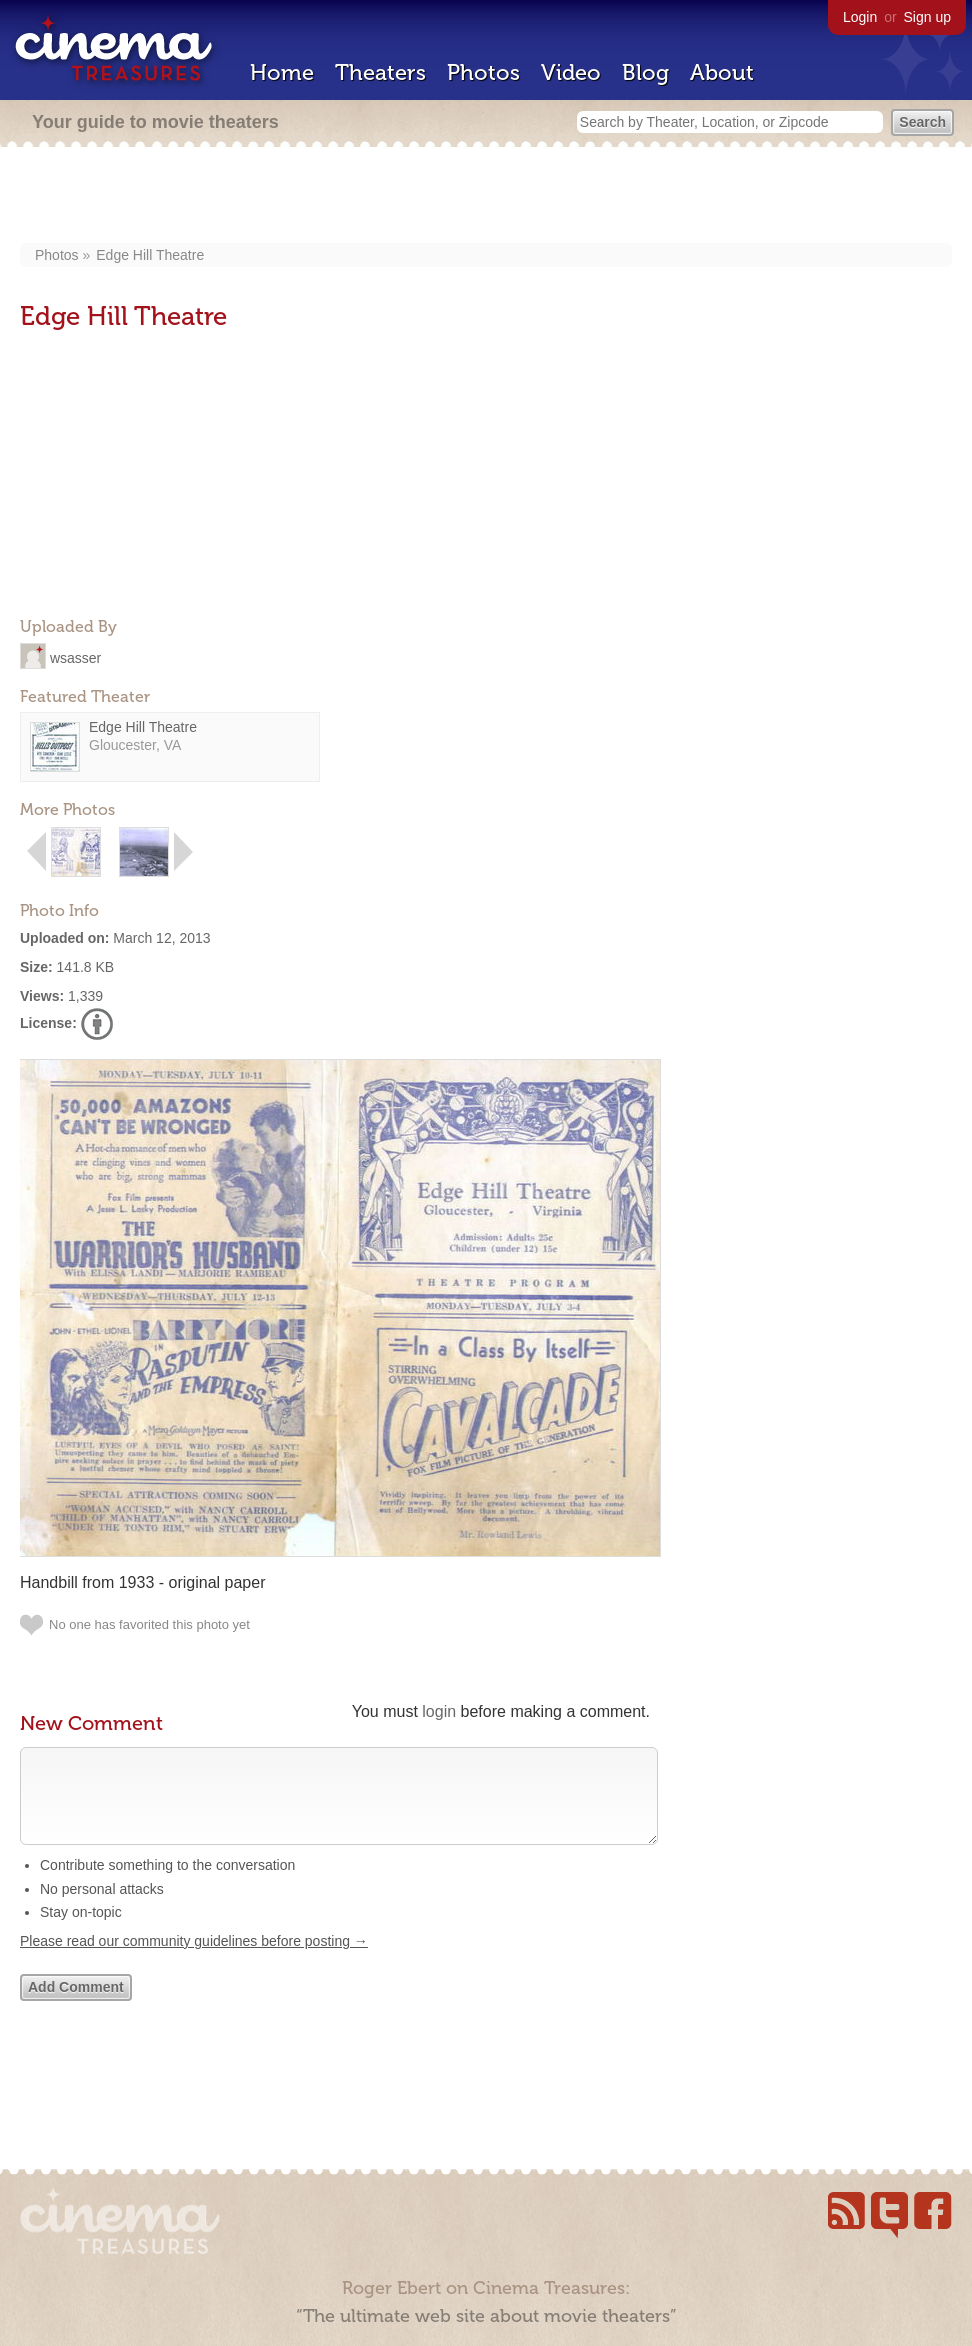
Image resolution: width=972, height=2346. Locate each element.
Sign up (927, 17)
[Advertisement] (486, 197)
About (722, 72)
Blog (645, 72)
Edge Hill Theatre (150, 255)
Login (860, 17)
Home (282, 72)
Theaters (380, 72)
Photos (483, 72)
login (439, 1711)
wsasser (75, 657)
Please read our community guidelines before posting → (194, 1961)
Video (571, 72)
